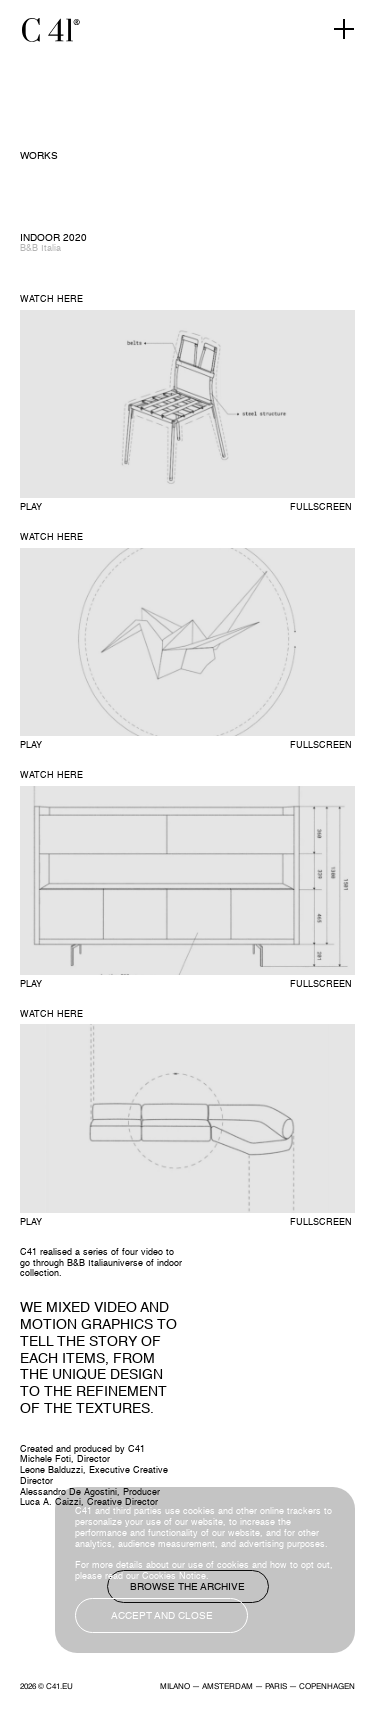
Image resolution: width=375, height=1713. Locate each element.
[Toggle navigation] (344, 30)
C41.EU (59, 1687)
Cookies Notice (174, 1576)
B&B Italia (40, 248)
